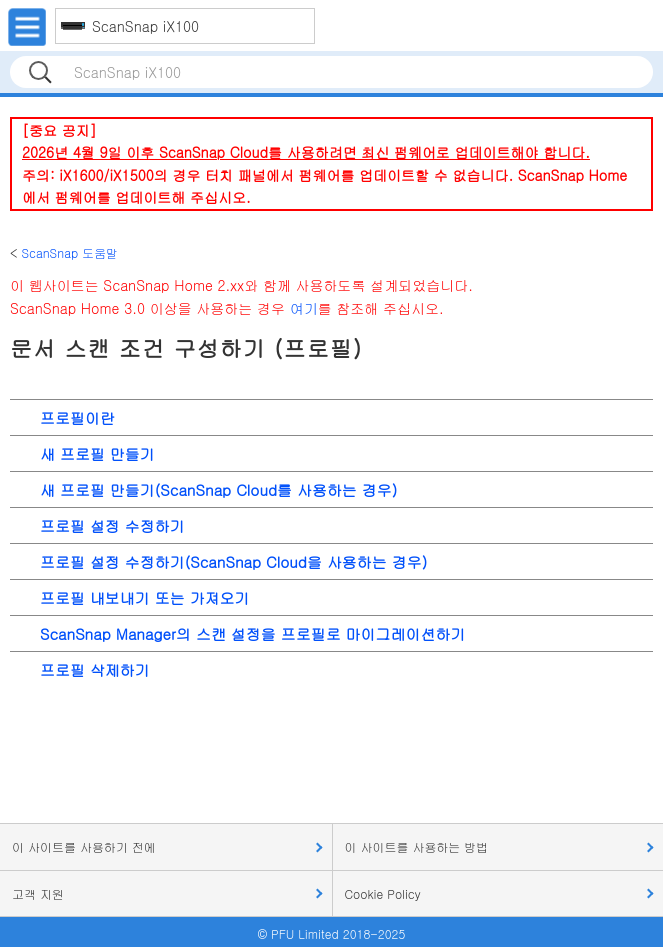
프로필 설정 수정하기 (112, 525)
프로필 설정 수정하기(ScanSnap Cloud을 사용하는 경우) (233, 561)
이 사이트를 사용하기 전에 (84, 846)
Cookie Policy (383, 893)
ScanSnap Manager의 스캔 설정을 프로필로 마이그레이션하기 (252, 633)
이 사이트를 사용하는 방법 (417, 846)
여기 (304, 308)
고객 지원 (38, 893)
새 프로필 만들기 (97, 453)
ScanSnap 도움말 (69, 252)
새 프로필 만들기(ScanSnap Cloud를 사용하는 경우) (218, 489)
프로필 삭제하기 (95, 669)
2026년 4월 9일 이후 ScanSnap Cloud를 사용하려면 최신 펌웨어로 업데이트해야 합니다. (306, 152)
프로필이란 (77, 417)
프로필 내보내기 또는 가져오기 (145, 597)
